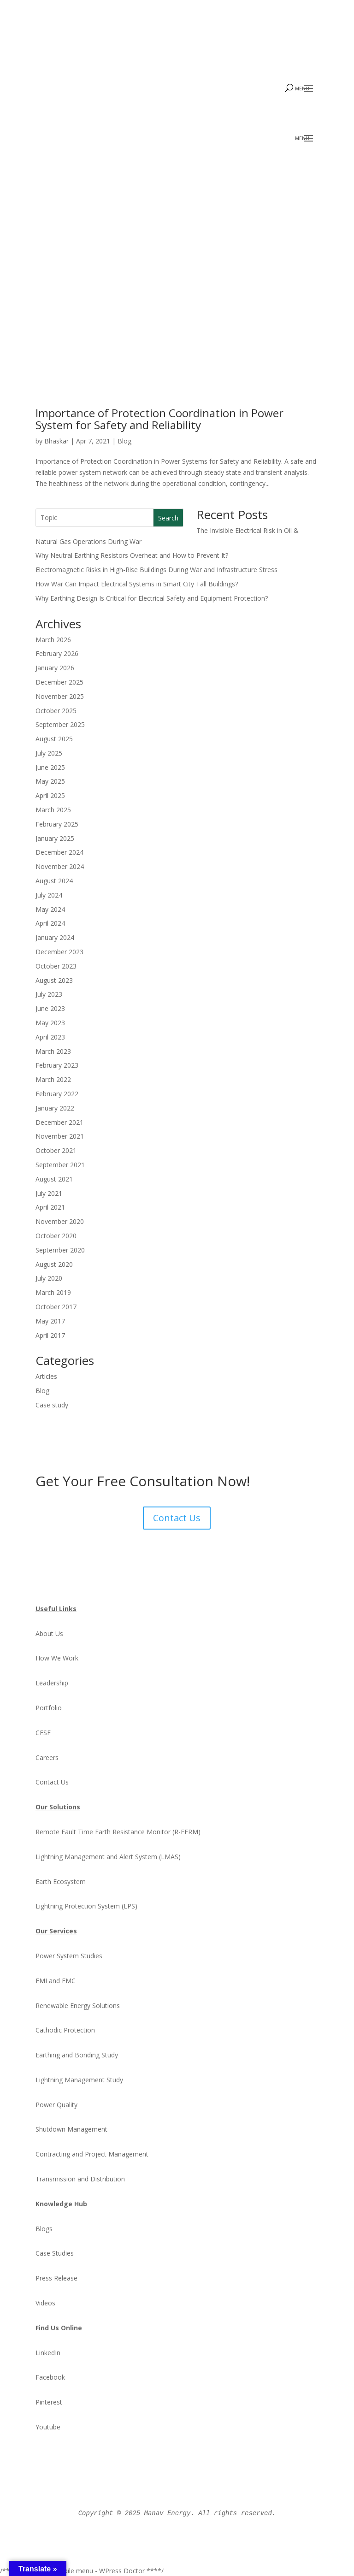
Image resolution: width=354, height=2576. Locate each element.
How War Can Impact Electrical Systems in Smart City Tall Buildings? (136, 583)
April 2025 (50, 795)
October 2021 (56, 1150)
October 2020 (56, 1235)
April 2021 (50, 1207)
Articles (46, 1376)
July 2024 (48, 894)
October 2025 (56, 710)
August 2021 (54, 1178)
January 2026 (54, 667)
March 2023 (53, 1050)
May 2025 (50, 781)
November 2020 (59, 1221)
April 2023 (50, 1036)
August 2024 (54, 880)
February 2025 (56, 823)
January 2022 (54, 1107)
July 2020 (48, 1278)
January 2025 (54, 837)
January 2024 (54, 937)
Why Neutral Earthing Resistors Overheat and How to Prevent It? (131, 555)
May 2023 (50, 1022)
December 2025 (59, 681)
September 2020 (60, 1249)
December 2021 (59, 1121)
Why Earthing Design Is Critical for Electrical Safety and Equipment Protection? (151, 597)
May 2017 (50, 1320)
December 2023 (59, 951)
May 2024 (50, 908)
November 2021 (59, 1136)
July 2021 (48, 1192)
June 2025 (50, 766)
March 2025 (53, 809)
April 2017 (50, 1334)
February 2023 (56, 1065)
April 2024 (50, 923)
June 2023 (50, 1008)
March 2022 (53, 1079)
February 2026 (56, 653)
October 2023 (56, 965)
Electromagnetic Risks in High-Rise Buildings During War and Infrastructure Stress (156, 569)
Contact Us (177, 1517)
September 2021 (60, 1164)
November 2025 (59, 695)
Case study (51, 1404)
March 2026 (53, 639)
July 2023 (48, 994)
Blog (124, 440)
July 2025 (48, 752)
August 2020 (54, 1263)
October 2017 (56, 1306)
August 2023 (54, 979)
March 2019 (53, 1292)
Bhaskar (56, 440)
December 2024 (59, 852)
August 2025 (54, 738)
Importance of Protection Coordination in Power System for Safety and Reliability (168, 418)
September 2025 (60, 724)
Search (168, 517)
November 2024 (59, 866)
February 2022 (56, 1093)
